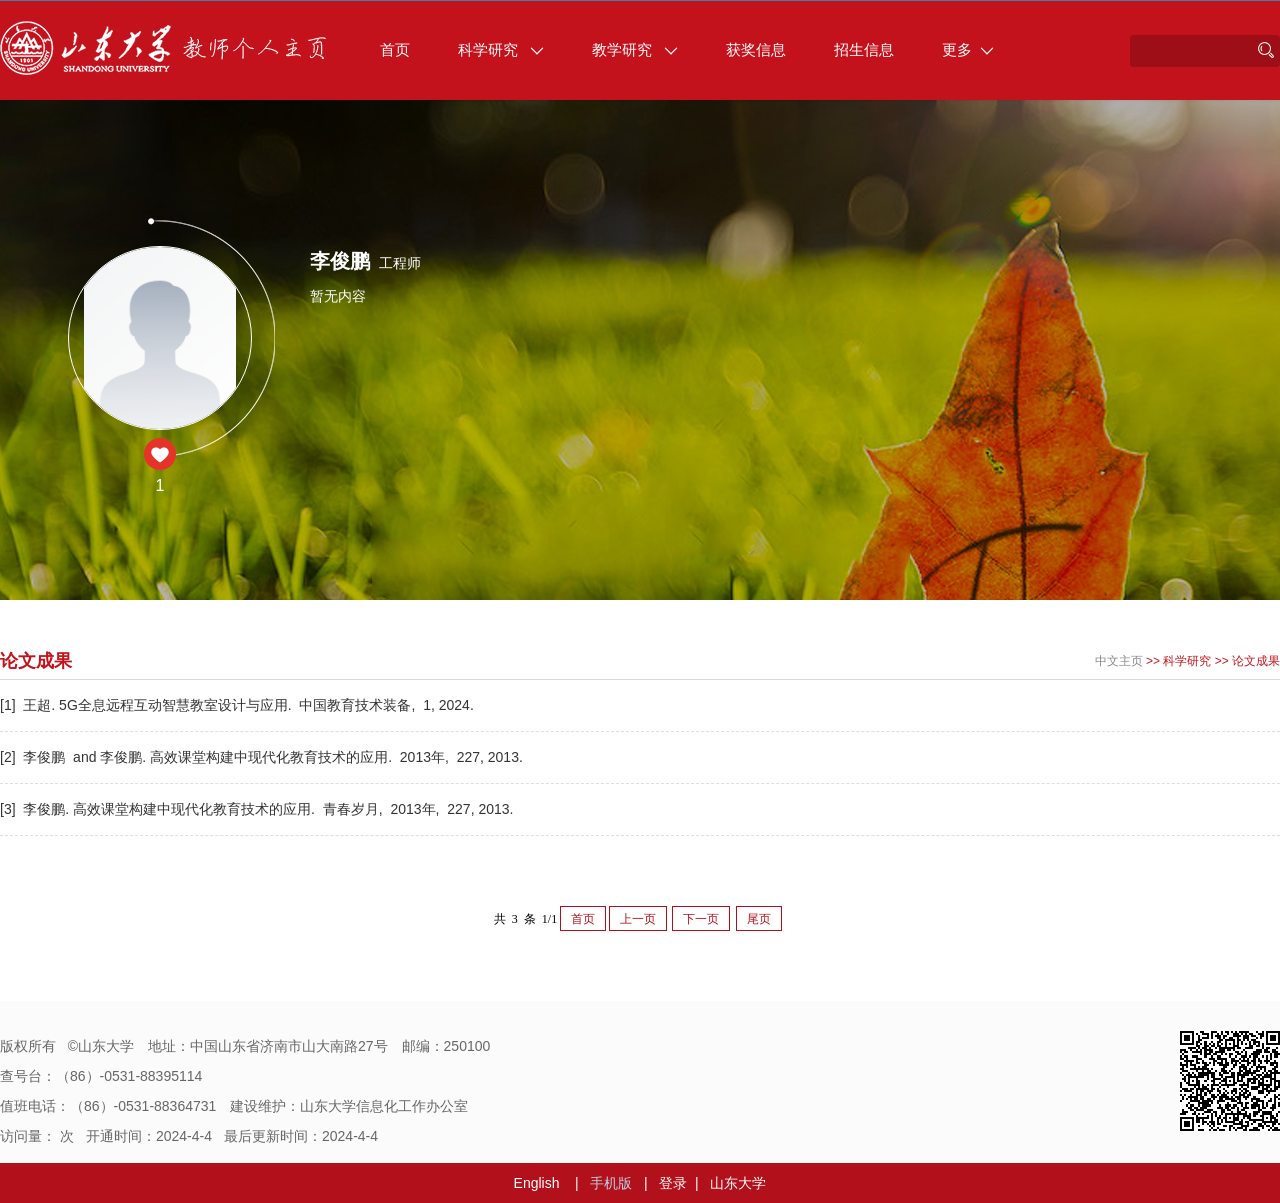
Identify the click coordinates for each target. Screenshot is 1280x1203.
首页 (395, 49)
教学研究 (635, 49)
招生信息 (864, 49)
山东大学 (738, 1183)
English (537, 1183)
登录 (673, 1183)
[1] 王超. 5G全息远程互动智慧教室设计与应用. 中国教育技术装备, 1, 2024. (239, 705)
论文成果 (1256, 661)
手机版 (611, 1183)
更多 (968, 49)
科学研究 (501, 49)
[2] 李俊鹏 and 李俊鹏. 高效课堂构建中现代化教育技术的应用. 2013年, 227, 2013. (263, 757)
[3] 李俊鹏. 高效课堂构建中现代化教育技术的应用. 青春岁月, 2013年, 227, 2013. (258, 809)
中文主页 (1119, 661)
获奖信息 (756, 49)
